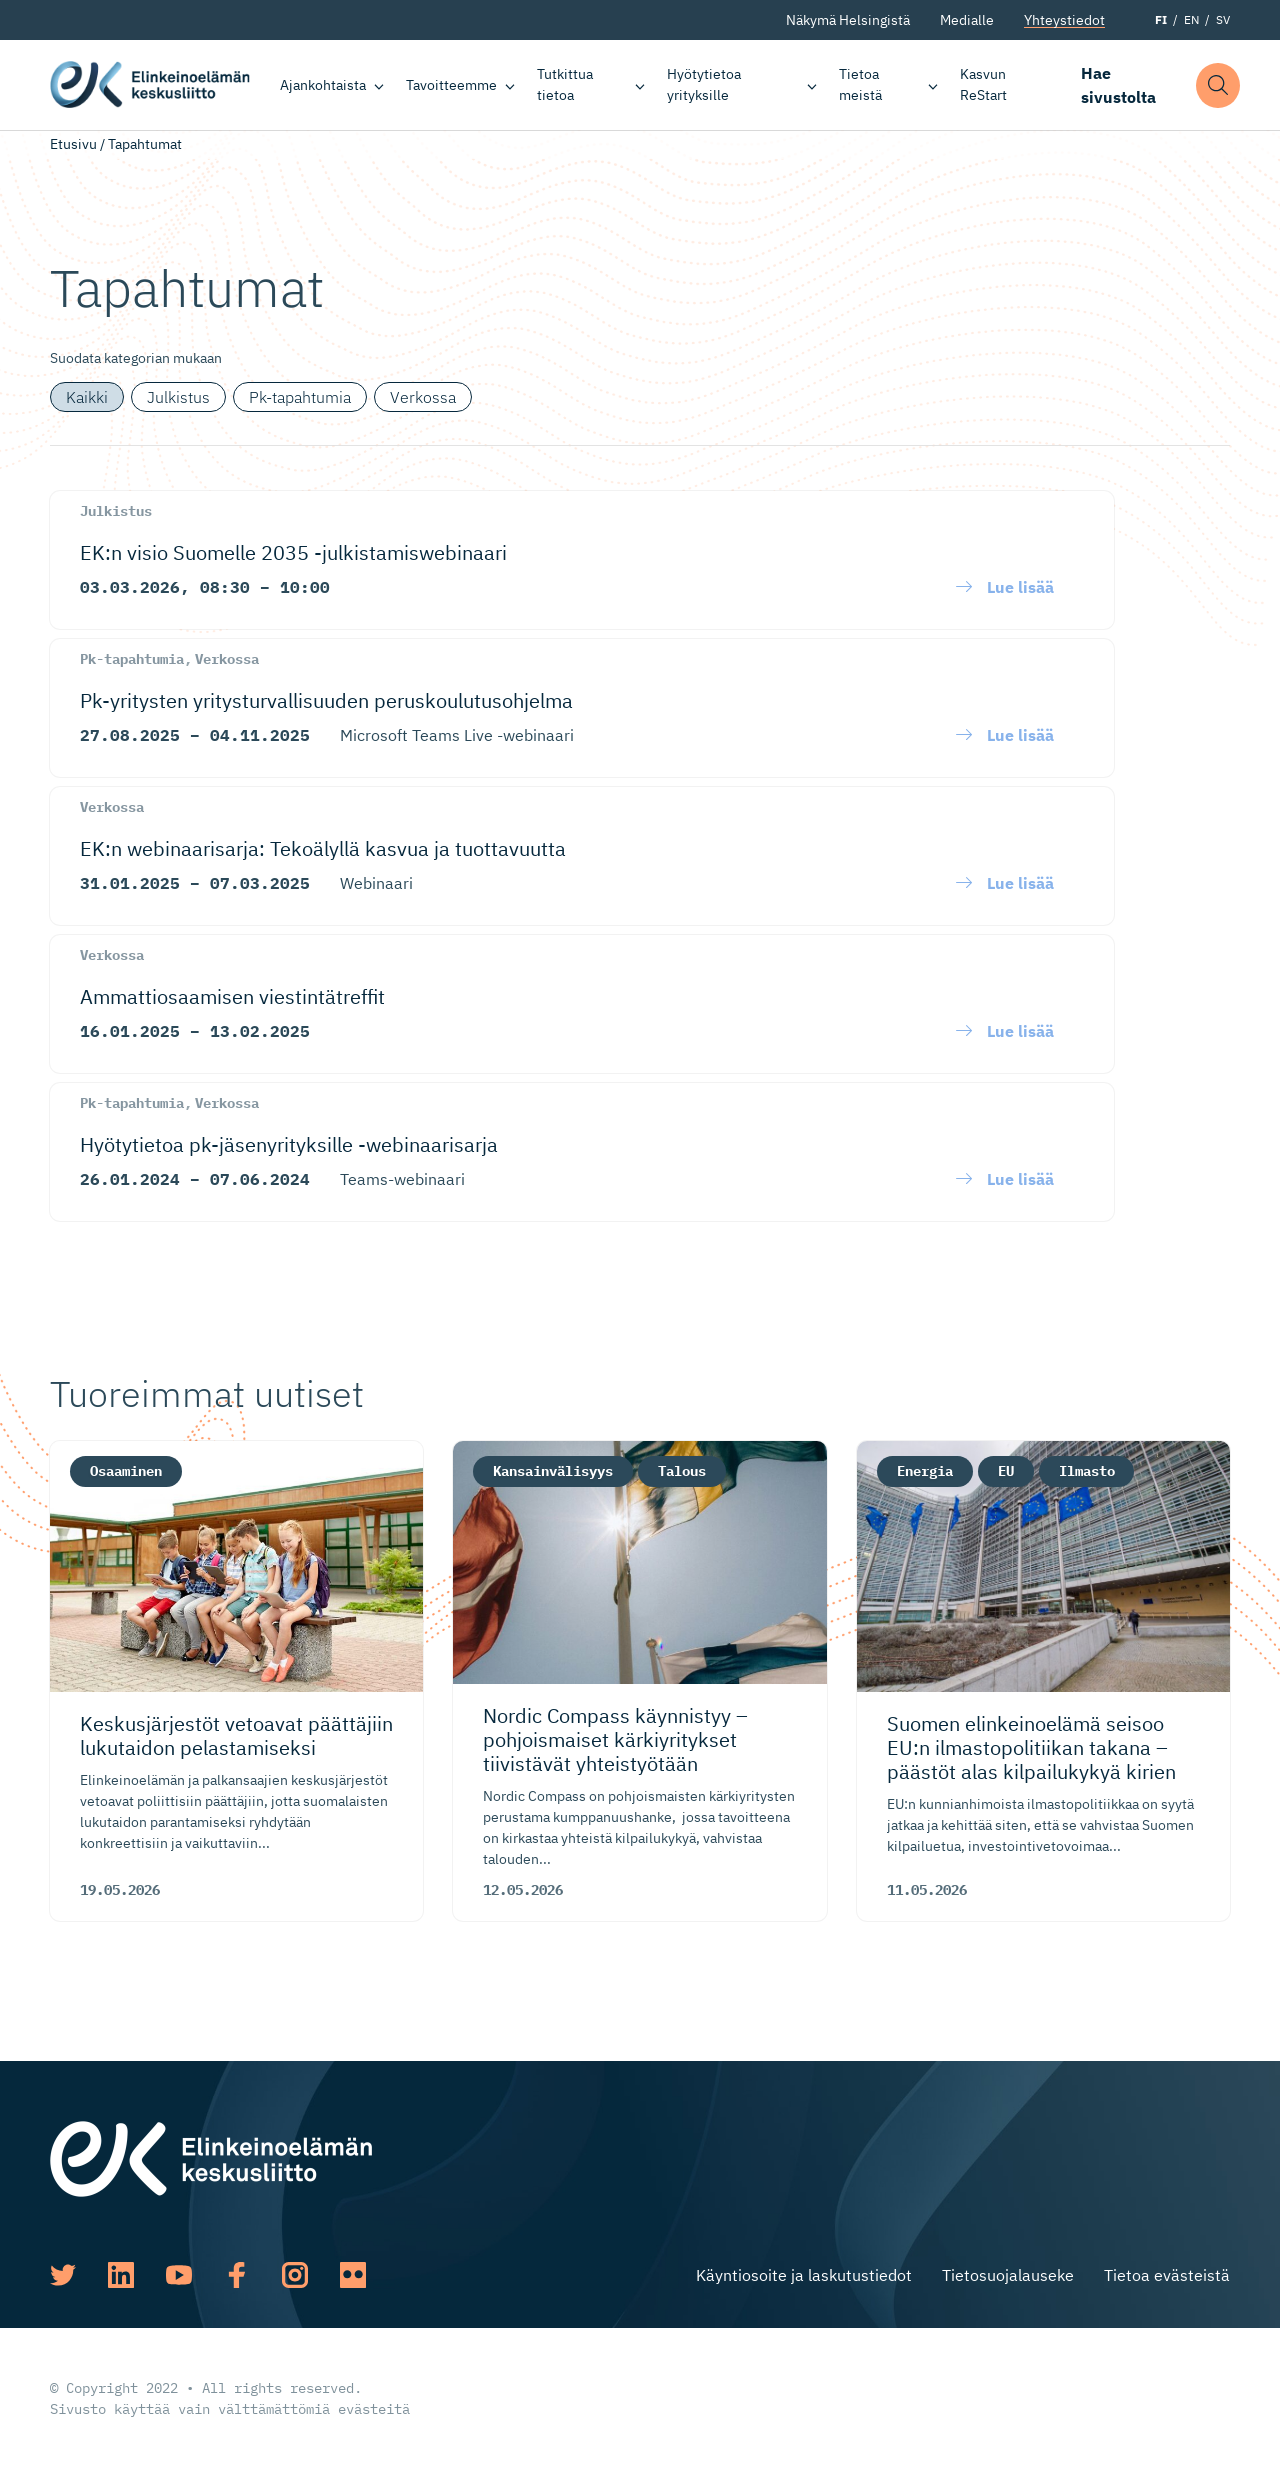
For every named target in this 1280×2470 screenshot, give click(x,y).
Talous (682, 1471)
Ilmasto (1087, 1471)
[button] (1219, 85)
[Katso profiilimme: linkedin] (121, 2275)
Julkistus (178, 397)
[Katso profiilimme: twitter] (63, 2275)
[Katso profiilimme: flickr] (353, 2275)
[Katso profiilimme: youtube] (179, 2275)
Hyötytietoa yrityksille (705, 84)
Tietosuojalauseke (1008, 2275)
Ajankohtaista (323, 85)
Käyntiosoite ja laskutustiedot (804, 2275)
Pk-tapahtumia (300, 397)
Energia (925, 1471)
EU (1006, 1471)
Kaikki (87, 397)
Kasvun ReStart (983, 84)
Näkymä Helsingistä (848, 20)
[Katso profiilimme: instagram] (295, 2275)
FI (1161, 19)
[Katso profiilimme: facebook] (237, 2275)
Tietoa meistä (860, 84)
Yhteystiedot (1064, 20)
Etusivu (73, 144)
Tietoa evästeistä (1167, 2275)
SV (1223, 19)
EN (1191, 19)
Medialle (967, 20)
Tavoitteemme (451, 85)
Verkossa (423, 397)
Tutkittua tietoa (565, 84)
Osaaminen (126, 1471)
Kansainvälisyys (553, 1471)
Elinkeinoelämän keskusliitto (150, 85)
